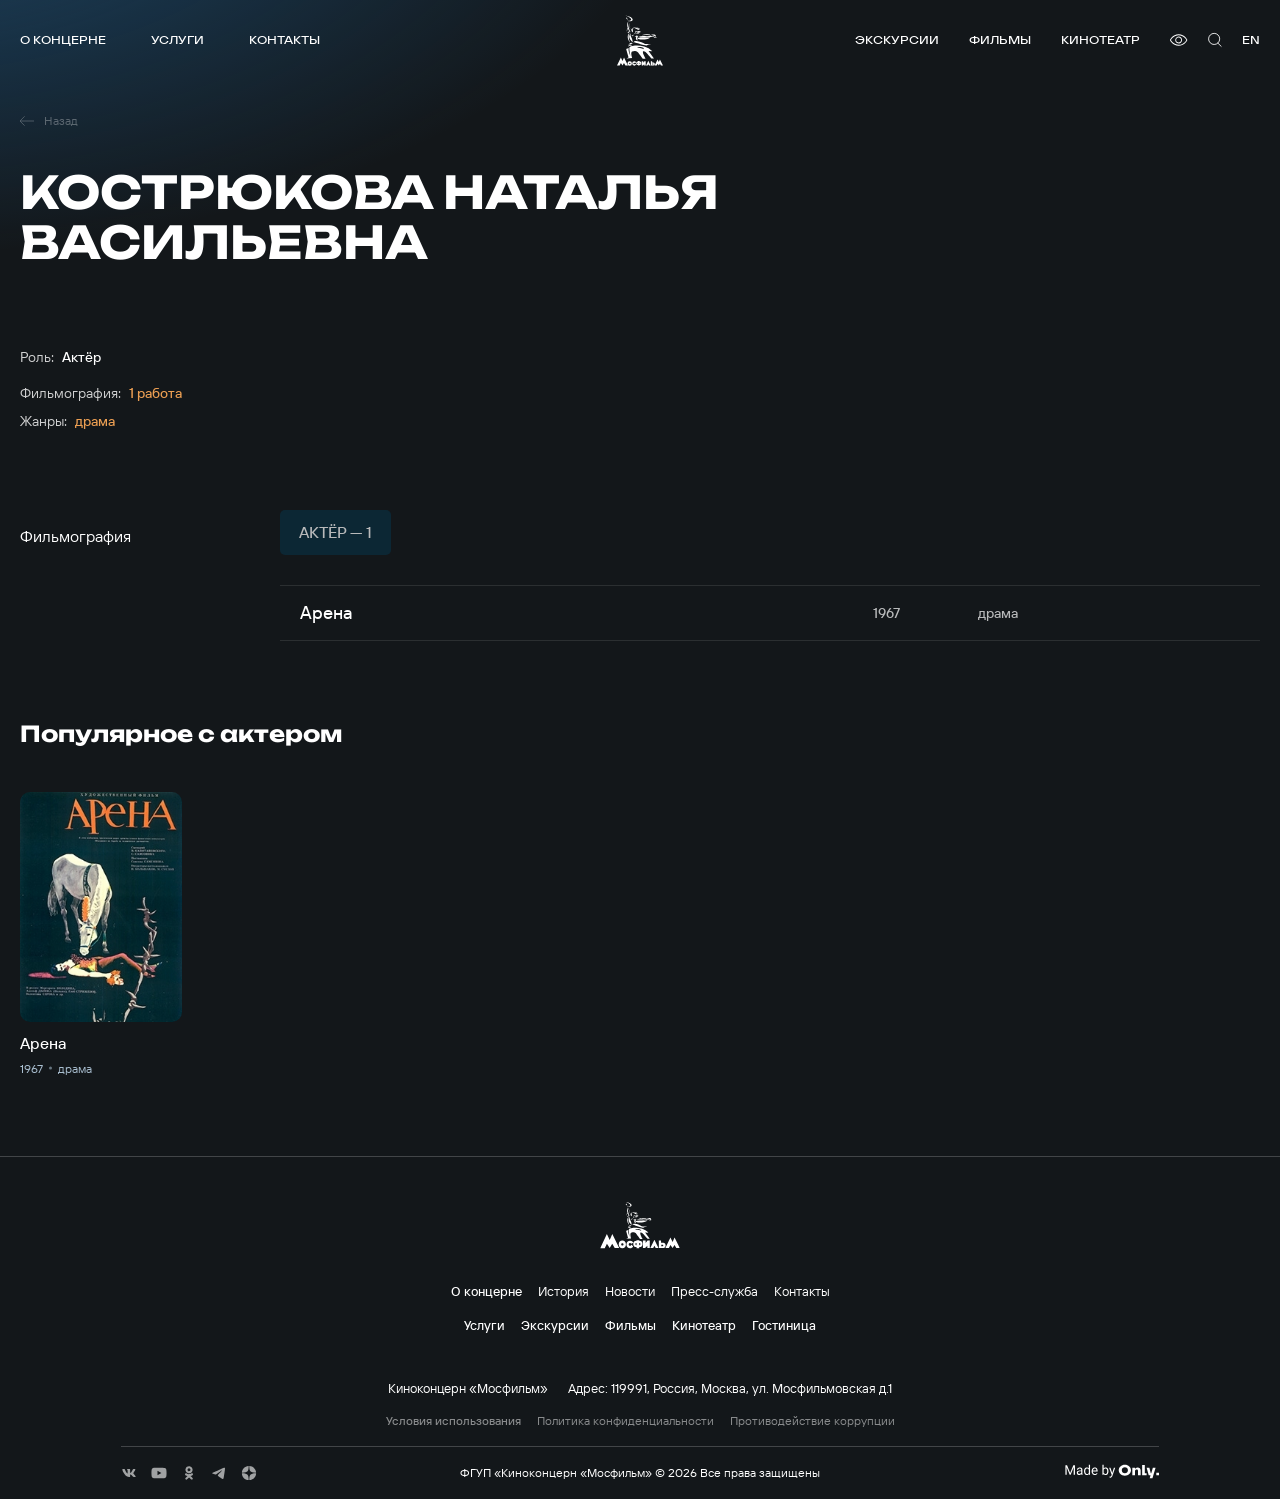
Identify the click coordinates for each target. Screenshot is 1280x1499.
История (563, 1291)
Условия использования (453, 1421)
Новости (630, 1291)
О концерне (63, 39)
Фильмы (1000, 39)
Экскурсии (897, 39)
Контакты (284, 39)
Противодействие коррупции (812, 1421)
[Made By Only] (1111, 1471)
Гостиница (784, 1325)
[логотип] (640, 40)
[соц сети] (129, 1473)
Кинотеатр (1100, 39)
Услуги (177, 39)
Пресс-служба (714, 1291)
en (1251, 39)
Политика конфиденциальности (625, 1421)
